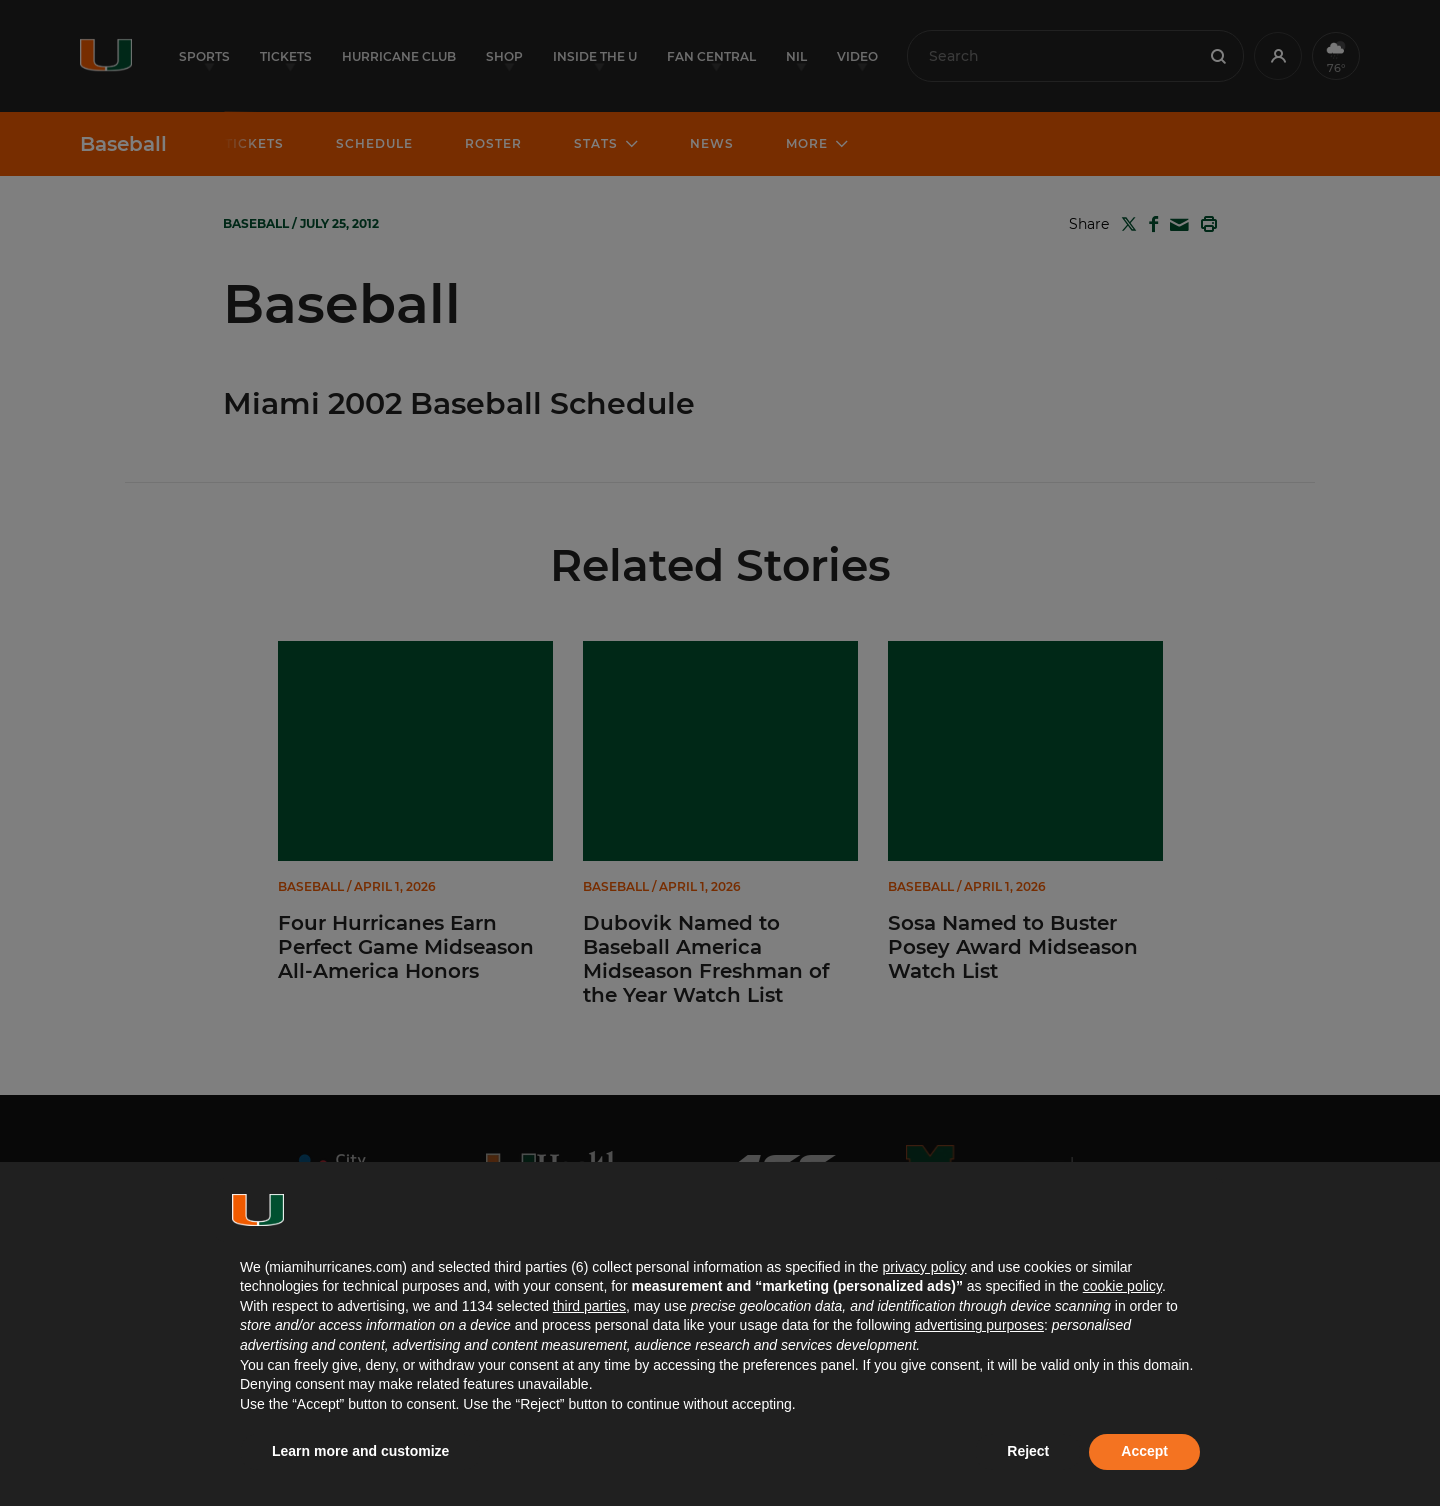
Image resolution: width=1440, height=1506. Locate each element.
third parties (589, 1306)
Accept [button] (1144, 1451)
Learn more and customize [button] (360, 1451)
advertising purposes (979, 1325)
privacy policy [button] (924, 1267)
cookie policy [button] (1122, 1286)
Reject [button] (1028, 1451)
